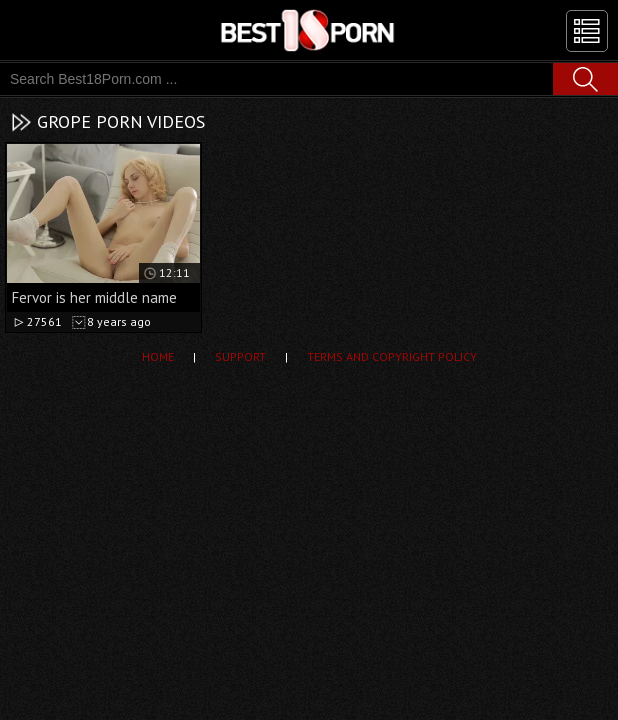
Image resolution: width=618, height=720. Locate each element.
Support (240, 356)
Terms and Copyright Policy (392, 356)
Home (158, 356)
